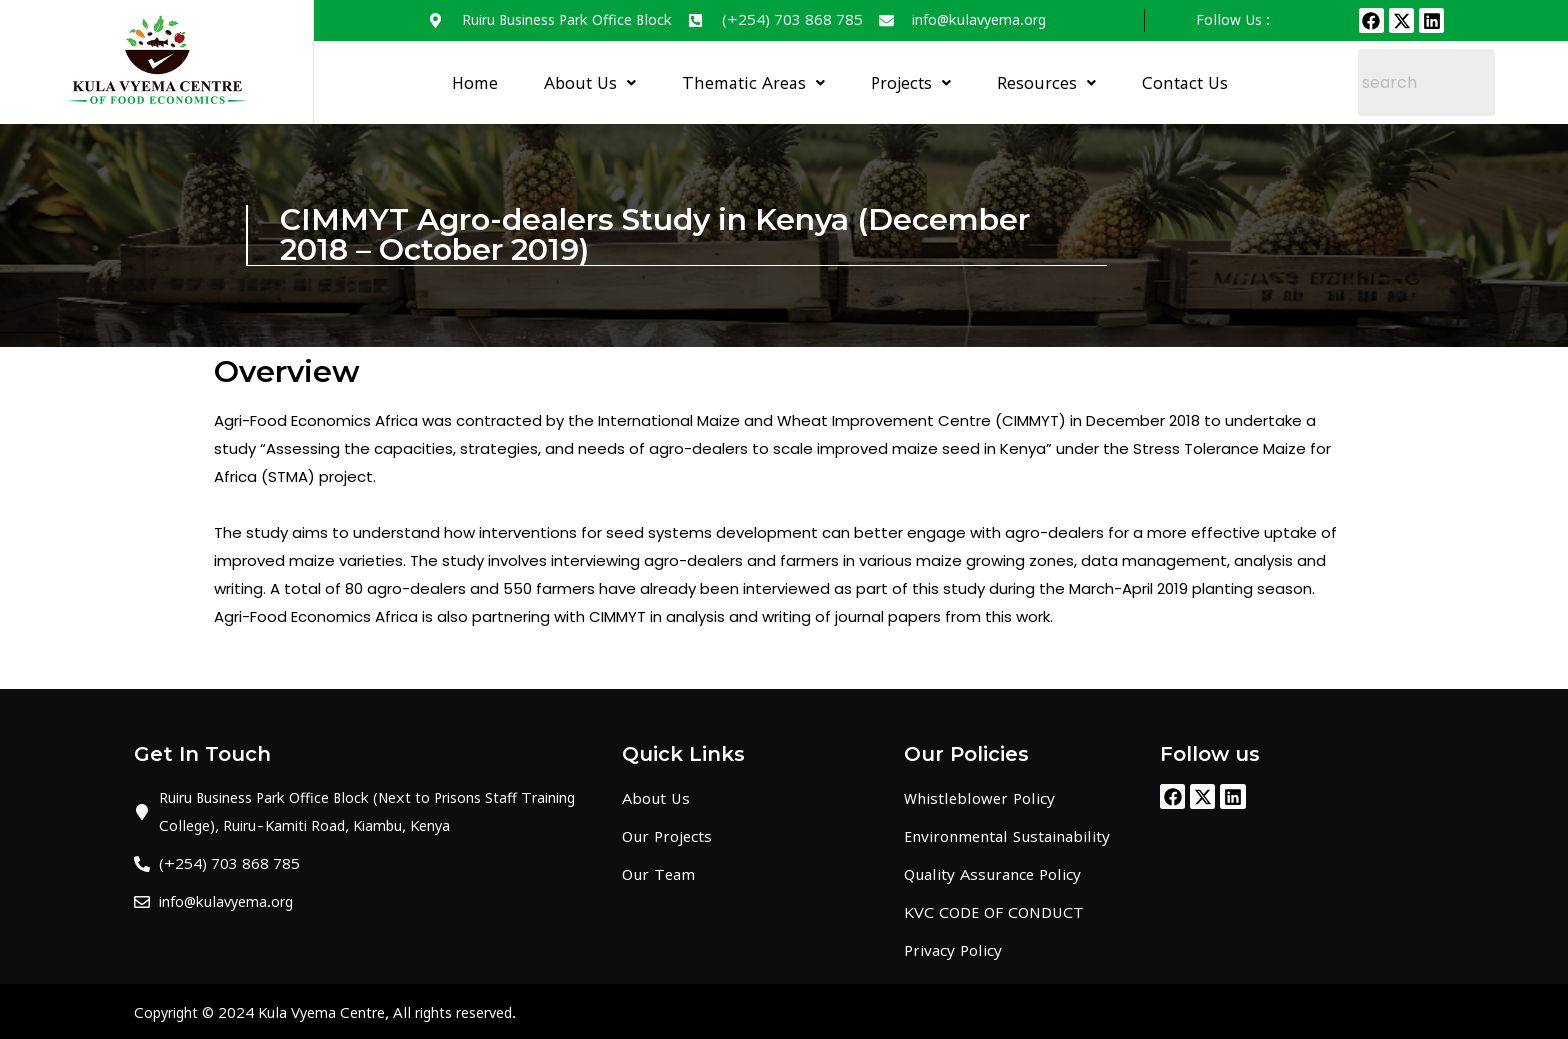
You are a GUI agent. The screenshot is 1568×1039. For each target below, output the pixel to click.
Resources (1046, 83)
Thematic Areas (753, 83)
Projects (911, 83)
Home (475, 83)
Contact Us (1185, 83)
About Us (590, 83)
